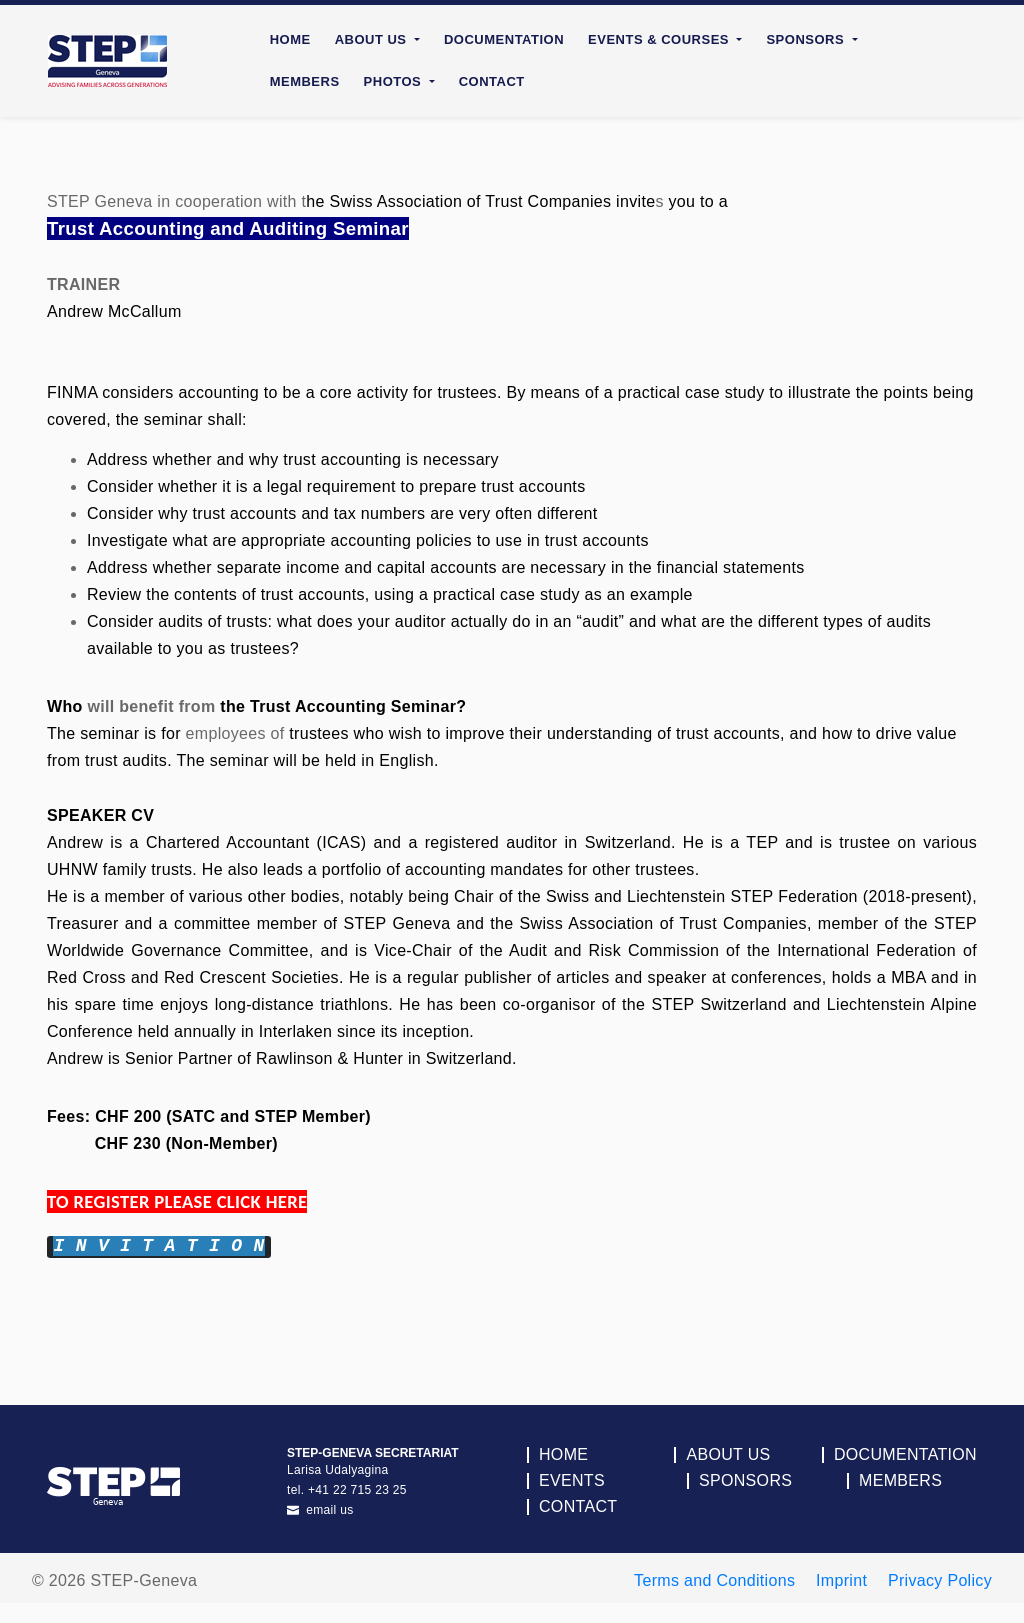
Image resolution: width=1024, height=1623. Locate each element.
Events (572, 1481)
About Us (728, 1455)
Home (290, 39)
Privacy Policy (940, 1580)
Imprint (841, 1580)
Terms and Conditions (714, 1580)
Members (305, 81)
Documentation (504, 39)
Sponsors (745, 1481)
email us (320, 1510)
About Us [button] (373, 39)
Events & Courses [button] (660, 39)
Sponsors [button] (807, 39)
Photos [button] (395, 81)
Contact (492, 81)
